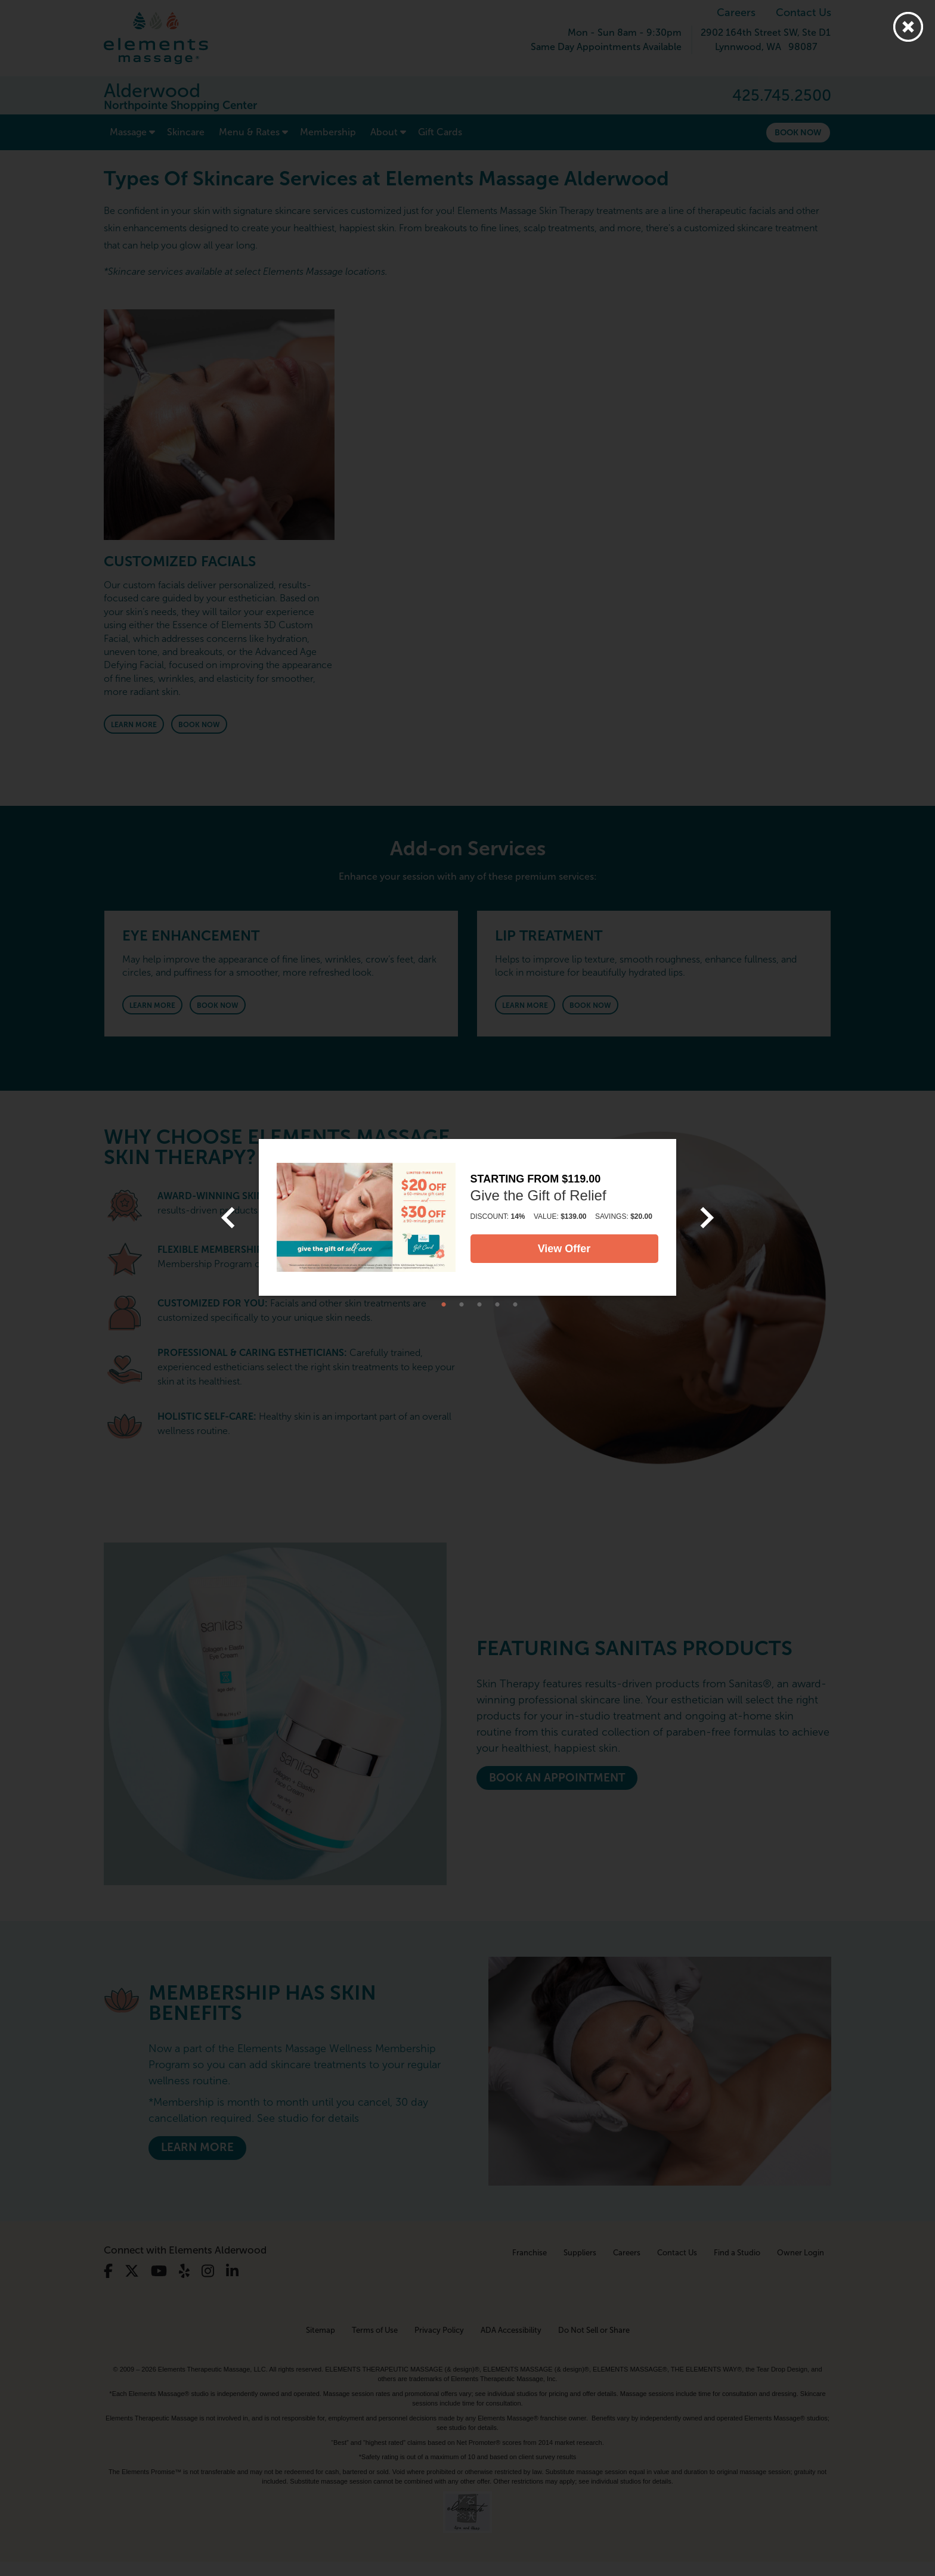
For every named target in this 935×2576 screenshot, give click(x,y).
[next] (707, 1218)
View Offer (564, 1249)
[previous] (228, 1218)
